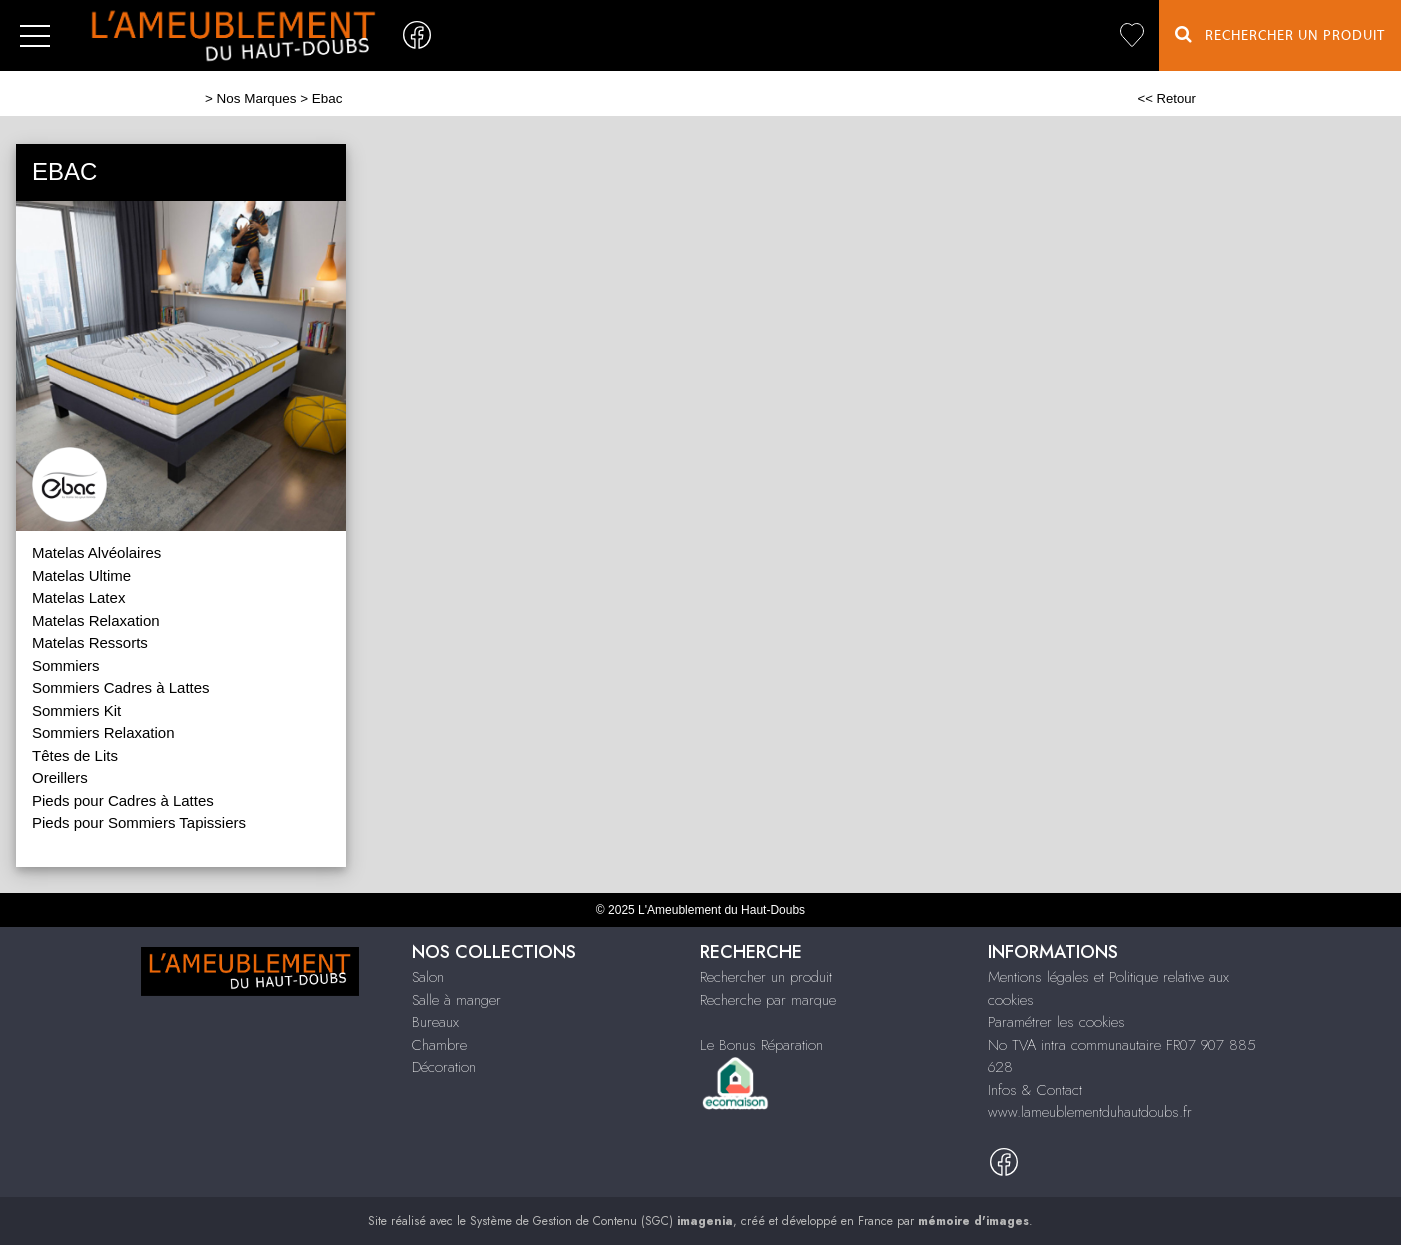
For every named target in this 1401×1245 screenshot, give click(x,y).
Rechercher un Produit (1280, 34)
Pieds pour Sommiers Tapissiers (139, 822)
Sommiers (66, 665)
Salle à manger (456, 1000)
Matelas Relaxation (96, 620)
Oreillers (60, 777)
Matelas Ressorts (90, 642)
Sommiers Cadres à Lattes (121, 687)
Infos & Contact (1035, 1090)
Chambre (439, 1045)
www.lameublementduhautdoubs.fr (1090, 1112)
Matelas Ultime (81, 575)
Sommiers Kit (76, 710)
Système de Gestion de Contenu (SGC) (601, 1221)
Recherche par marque (768, 1000)
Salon (428, 977)
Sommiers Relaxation (103, 732)
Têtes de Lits (75, 755)
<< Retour (1166, 98)
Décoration (444, 1067)
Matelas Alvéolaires (96, 552)
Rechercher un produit (766, 977)
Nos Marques (257, 98)
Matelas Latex (78, 597)
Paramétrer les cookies (1056, 1022)
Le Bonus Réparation (761, 1045)
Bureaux (435, 1022)
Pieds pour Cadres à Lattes (123, 800)
